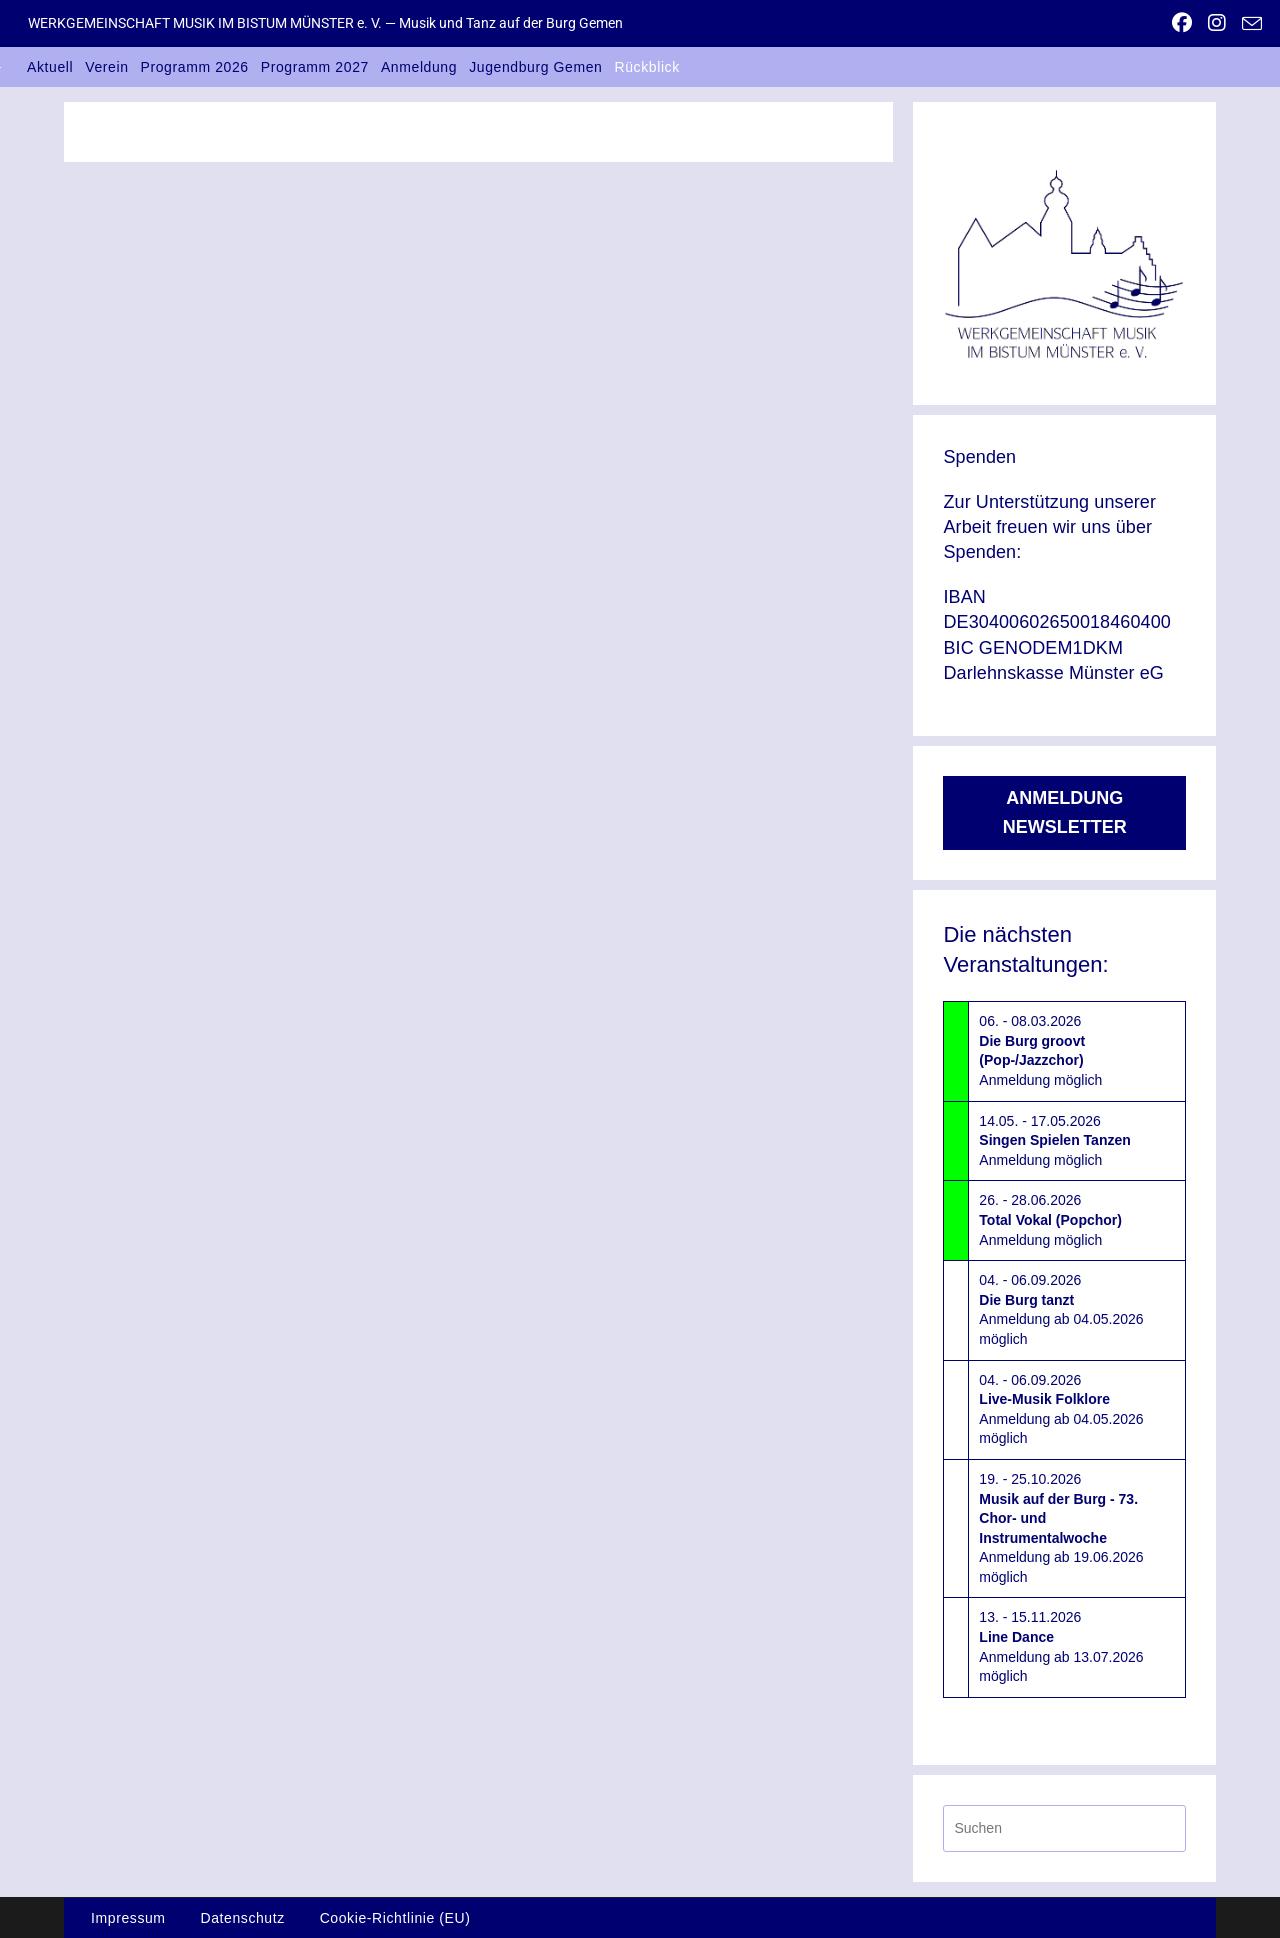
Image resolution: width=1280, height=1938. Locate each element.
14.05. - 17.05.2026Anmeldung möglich (1054, 1140)
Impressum (128, 1918)
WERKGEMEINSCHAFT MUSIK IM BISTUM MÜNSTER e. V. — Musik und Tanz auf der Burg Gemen (325, 23)
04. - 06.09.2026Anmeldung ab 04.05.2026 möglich (1061, 1309)
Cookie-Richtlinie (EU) (395, 1918)
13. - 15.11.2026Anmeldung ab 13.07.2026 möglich (1061, 1646)
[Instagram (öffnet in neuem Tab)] (1217, 23)
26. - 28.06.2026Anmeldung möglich (1050, 1219)
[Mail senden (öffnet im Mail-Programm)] (1248, 24)
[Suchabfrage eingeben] (1064, 1828)
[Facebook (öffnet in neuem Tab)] (1182, 23)
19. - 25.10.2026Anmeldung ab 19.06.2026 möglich (1061, 1528)
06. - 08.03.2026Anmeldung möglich (1040, 1050)
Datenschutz (242, 1918)
